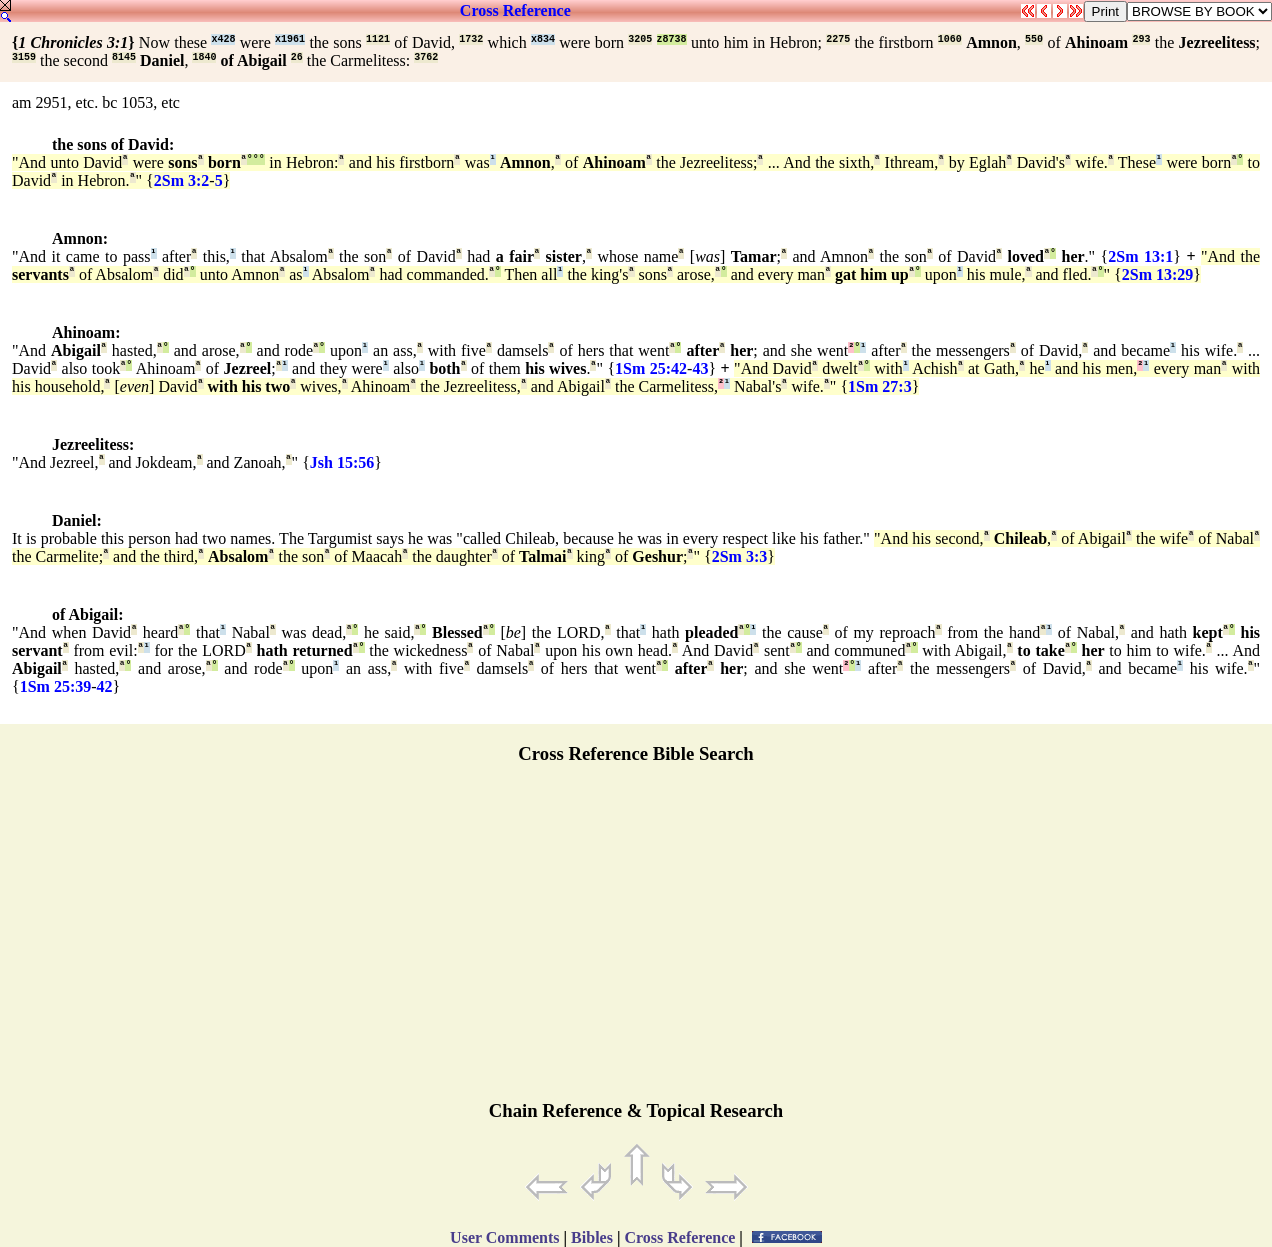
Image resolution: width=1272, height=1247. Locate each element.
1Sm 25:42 (651, 368)
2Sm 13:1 (1140, 256)
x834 (543, 39)
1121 (378, 39)
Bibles (592, 1237)
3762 (426, 57)
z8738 (672, 39)
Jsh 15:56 (342, 462)
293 (1141, 39)
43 (700, 368)
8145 (124, 57)
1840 (204, 57)
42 (105, 686)
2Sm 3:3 (740, 556)
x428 (223, 39)
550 (1034, 39)
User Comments (504, 1237)
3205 (640, 39)
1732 (471, 39)
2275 (838, 39)
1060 (950, 39)
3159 (24, 57)
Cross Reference (515, 10)
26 (297, 57)
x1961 (290, 39)
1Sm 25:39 (56, 686)
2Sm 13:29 (1158, 274)
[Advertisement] (636, 941)
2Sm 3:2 (182, 180)
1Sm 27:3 (880, 386)
